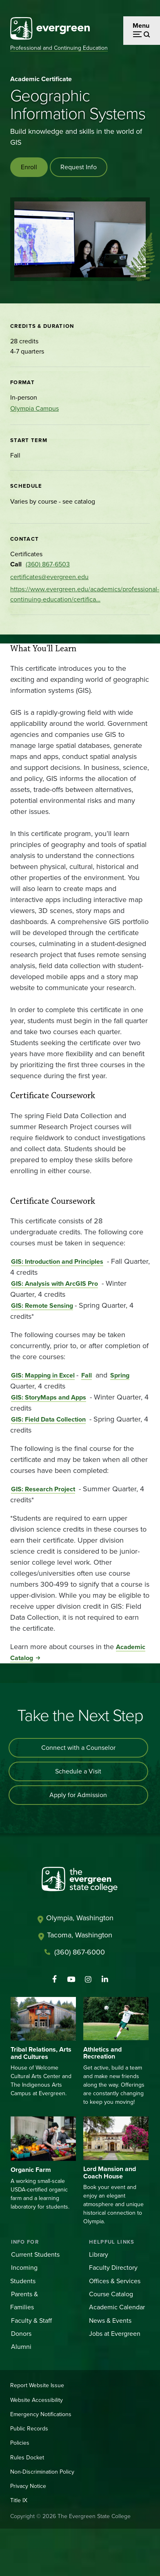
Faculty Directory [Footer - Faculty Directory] (113, 2267)
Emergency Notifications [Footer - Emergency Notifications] (40, 2414)
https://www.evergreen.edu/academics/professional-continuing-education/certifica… (84, 594)
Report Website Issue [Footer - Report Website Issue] (37, 2385)
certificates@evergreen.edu (49, 577)
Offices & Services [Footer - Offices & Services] (114, 2281)
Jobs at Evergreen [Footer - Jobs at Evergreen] (114, 2333)
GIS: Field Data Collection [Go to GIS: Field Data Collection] (48, 1419)
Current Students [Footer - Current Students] (35, 2254)
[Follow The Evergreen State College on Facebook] (54, 1979)
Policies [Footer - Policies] (19, 2443)
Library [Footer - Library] (98, 2254)
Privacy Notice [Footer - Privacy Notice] (28, 2486)
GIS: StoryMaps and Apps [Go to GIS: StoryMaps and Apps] (48, 1397)
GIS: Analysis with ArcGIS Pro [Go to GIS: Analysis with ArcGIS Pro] (54, 1283)
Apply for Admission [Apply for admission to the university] (78, 1795)
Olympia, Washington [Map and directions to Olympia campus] (79, 1918)
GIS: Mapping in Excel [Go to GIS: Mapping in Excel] (43, 1375)
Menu (141, 25)
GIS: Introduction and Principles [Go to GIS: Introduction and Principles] (57, 1261)
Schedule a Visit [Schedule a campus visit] (78, 1771)
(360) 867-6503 (48, 564)
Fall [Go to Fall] (86, 1375)
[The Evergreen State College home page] (79, 1881)
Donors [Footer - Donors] (21, 2333)
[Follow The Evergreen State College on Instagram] (88, 1979)
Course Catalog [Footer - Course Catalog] (111, 2294)
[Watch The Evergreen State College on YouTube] (71, 1979)
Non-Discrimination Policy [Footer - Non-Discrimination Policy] (42, 2472)
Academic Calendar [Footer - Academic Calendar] (117, 2307)
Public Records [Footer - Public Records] (29, 2428)
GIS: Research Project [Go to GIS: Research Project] (43, 1489)
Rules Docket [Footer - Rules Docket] (27, 2457)
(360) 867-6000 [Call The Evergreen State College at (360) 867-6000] (79, 1952)
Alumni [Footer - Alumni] (21, 2346)
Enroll (29, 167)
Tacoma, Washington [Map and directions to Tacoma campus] (79, 1935)
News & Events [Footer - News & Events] (110, 2320)
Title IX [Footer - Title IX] (18, 2500)
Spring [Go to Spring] (119, 1375)
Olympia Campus (34, 408)
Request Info (78, 167)
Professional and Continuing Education (59, 48)
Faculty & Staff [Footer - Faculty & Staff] (31, 2320)
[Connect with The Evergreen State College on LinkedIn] (104, 1979)
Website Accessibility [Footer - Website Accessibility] (36, 2400)
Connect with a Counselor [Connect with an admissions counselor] (78, 1747)
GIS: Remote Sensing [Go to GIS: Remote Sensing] (42, 1305)
